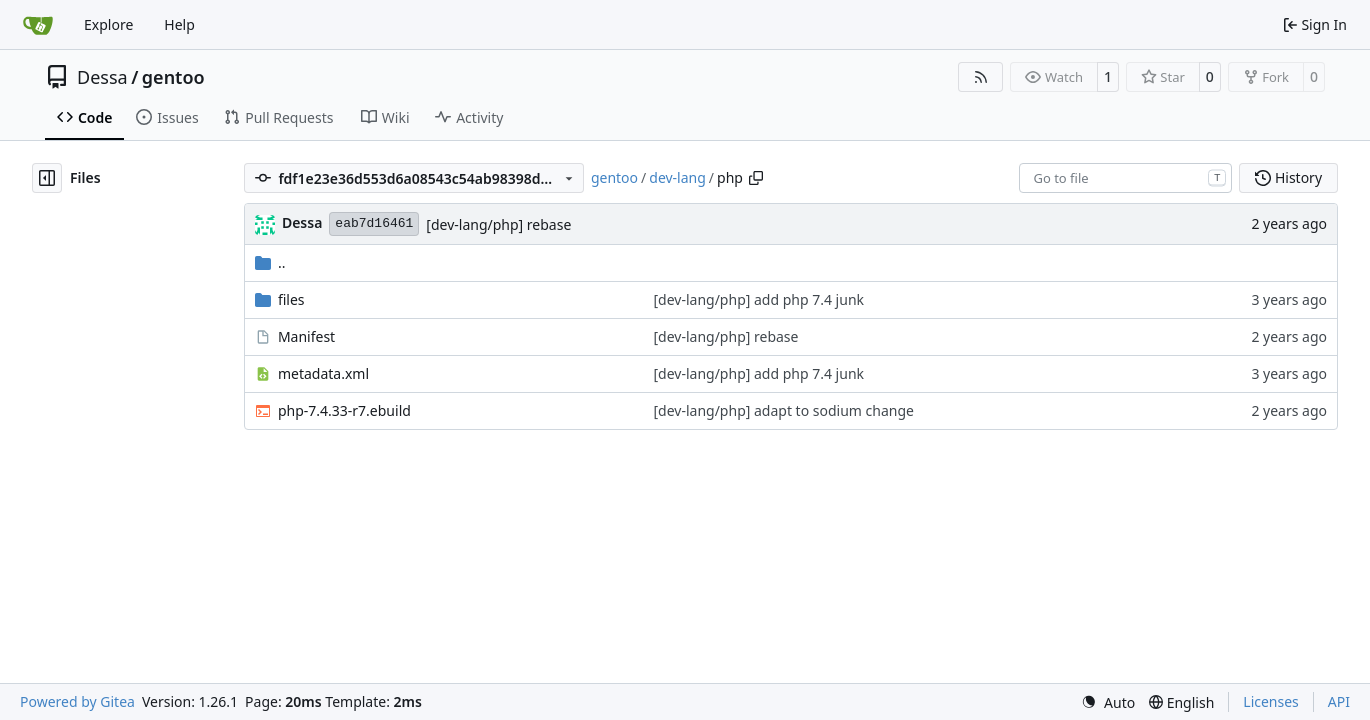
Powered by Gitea (77, 701)
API (1339, 701)
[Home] (38, 25)
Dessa (102, 77)
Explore (108, 24)
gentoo (173, 77)
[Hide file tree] (47, 178)
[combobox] (1125, 178)
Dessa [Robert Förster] (302, 222)
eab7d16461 (374, 223)
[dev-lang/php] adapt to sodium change (783, 410)
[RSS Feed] (981, 77)
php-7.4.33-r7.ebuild (344, 410)
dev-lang (677, 177)
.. (270, 262)
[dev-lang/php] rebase (498, 224)
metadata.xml (323, 373)
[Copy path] (756, 178)
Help (179, 24)
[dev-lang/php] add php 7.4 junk (758, 299)
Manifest (306, 336)
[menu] (1108, 702)
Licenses (1271, 701)
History (1288, 177)
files (291, 299)
